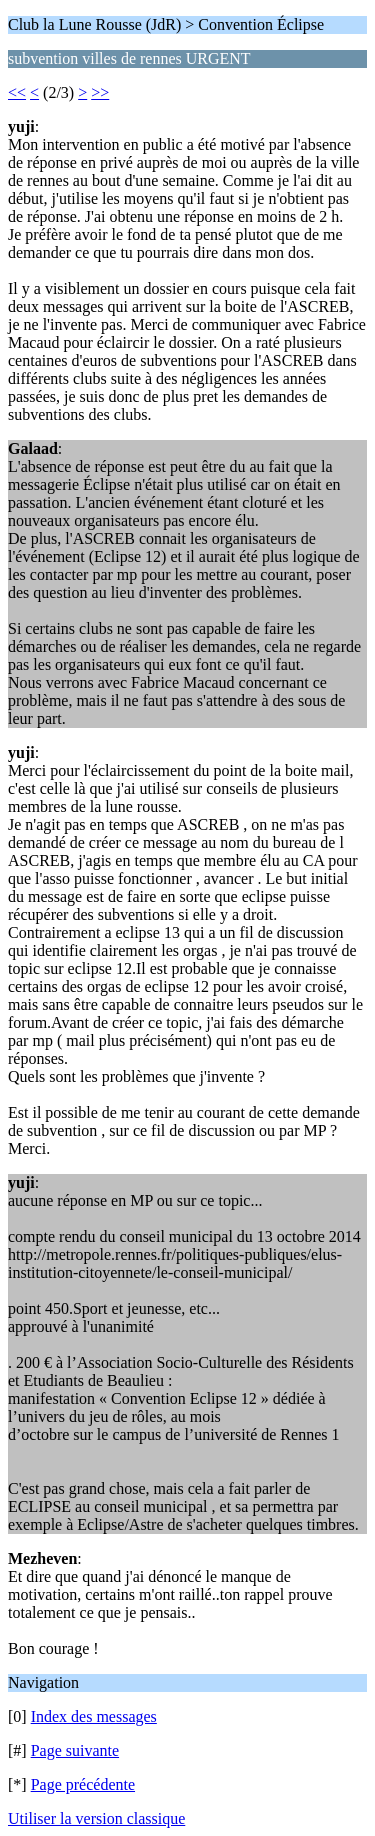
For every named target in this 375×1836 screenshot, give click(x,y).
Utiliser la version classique (96, 1818)
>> (100, 92)
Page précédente (83, 1784)
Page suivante (75, 1750)
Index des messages (94, 1716)
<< (17, 92)
